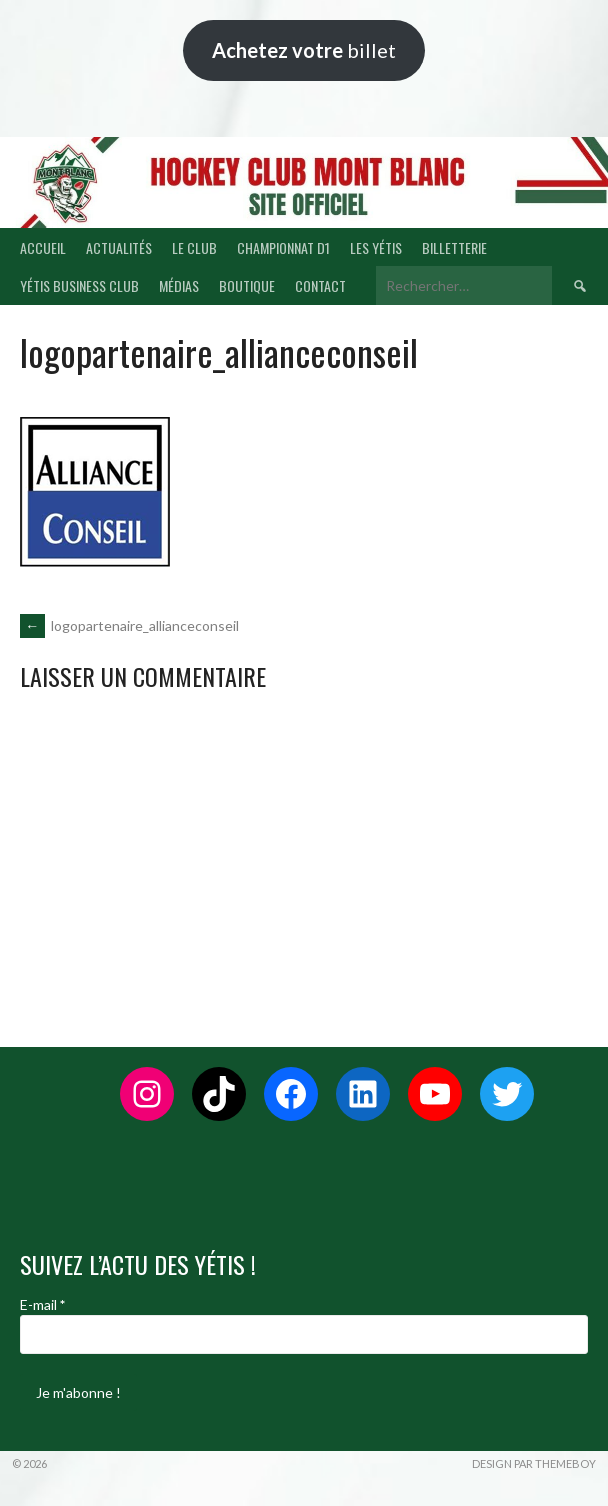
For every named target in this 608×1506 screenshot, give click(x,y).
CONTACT (320, 285)
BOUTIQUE (247, 285)
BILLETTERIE (454, 247)
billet (304, 50)
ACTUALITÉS (119, 247)
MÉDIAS (179, 285)
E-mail (42, 1304)
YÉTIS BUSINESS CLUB (79, 285)
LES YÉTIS (376, 247)
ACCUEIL (43, 247)
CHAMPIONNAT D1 (283, 247)
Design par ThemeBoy (534, 1463)
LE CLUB (194, 247)
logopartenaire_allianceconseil (129, 625)
